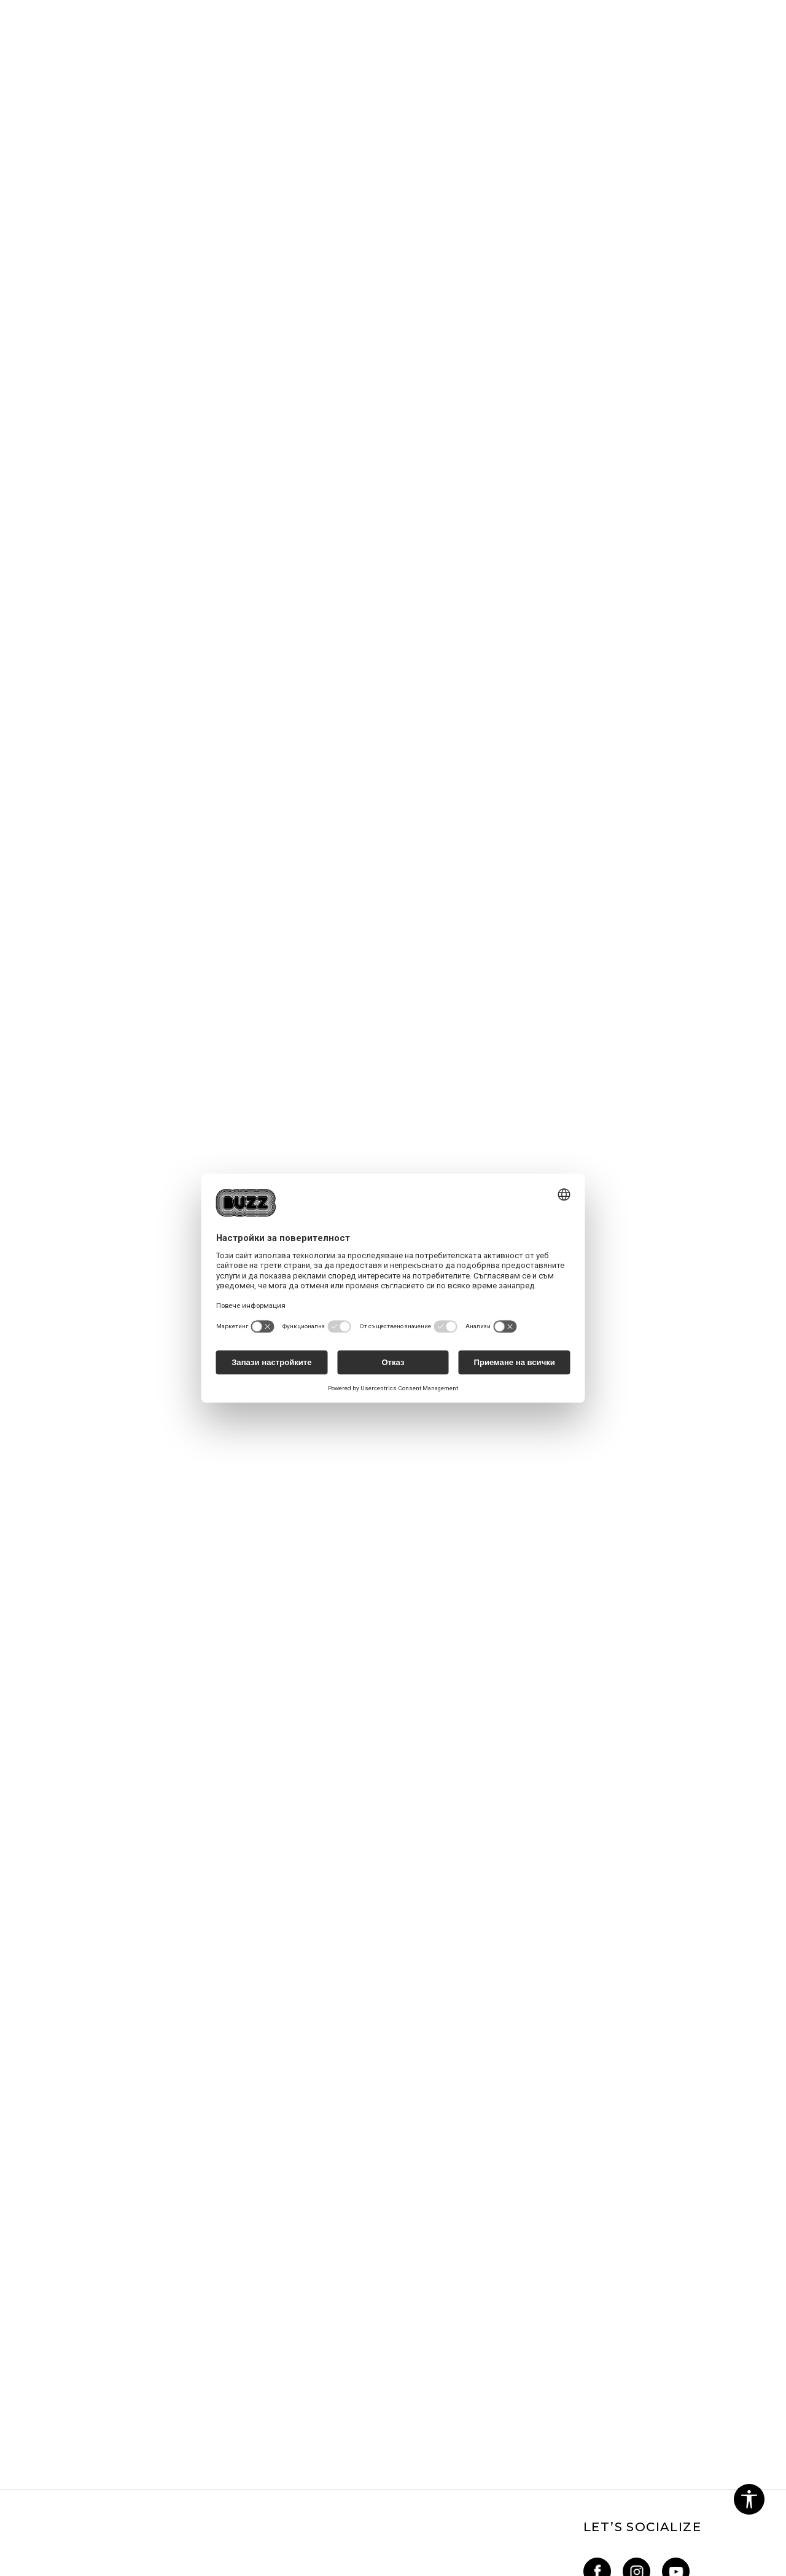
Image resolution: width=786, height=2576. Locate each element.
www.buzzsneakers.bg (117, 2569)
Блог (45, 2332)
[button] (749, 2499)
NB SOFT (257, 2569)
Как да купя (198, 2311)
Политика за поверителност (349, 2318)
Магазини (56, 2315)
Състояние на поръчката (231, 2380)
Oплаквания (337, 2359)
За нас (48, 2280)
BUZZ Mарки (477, 2328)
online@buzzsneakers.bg (87, 2366)
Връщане (193, 2328)
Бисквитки (337, 2342)
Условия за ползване (356, 2294)
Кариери (53, 2297)
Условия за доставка (221, 2345)
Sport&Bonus (476, 2280)
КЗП (319, 2393)
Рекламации (337, 2376)
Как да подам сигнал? (221, 2362)
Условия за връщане (356, 2428)
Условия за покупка (354, 2410)
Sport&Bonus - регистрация (479, 2304)
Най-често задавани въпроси (219, 2287)
